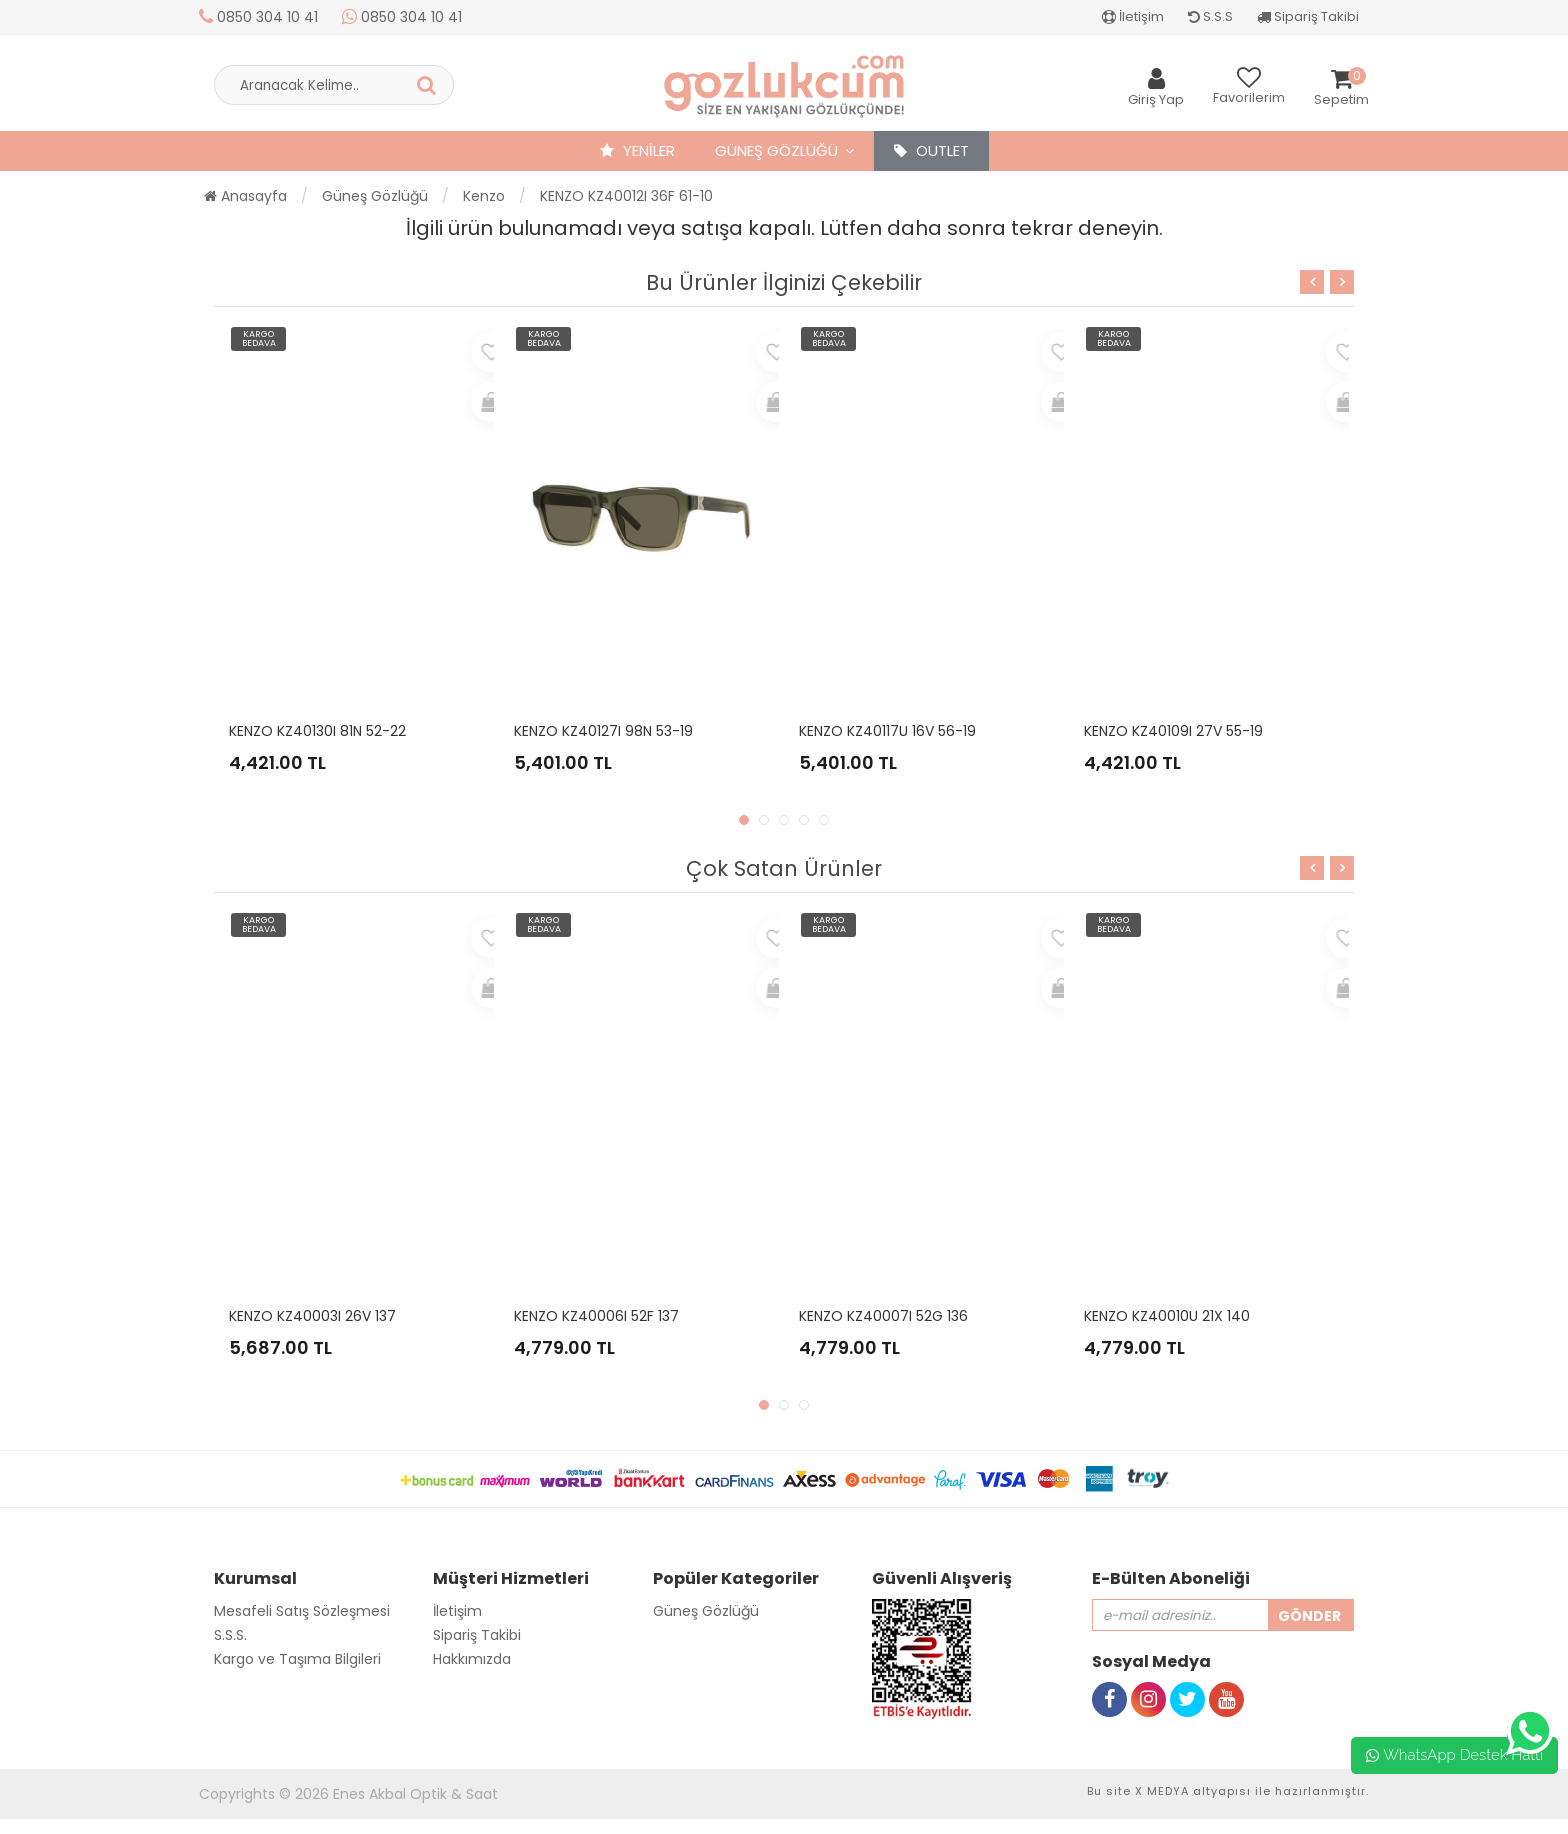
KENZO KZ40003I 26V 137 (312, 1316)
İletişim (1133, 16)
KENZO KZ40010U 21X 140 (1167, 1316)
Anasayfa (245, 196)
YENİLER (637, 150)
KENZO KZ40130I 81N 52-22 (317, 731)
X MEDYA (1162, 1791)
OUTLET (931, 150)
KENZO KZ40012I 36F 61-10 (626, 196)
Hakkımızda (472, 1659)
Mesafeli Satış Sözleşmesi (302, 1611)
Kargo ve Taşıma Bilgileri (297, 1659)
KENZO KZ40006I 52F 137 (596, 1316)
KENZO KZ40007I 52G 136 (883, 1316)
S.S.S (1210, 16)
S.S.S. (230, 1635)
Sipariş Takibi (1308, 16)
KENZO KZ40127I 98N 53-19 (603, 731)
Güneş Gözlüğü (776, 150)
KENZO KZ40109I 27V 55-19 (1173, 731)
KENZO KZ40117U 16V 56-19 (887, 731)
